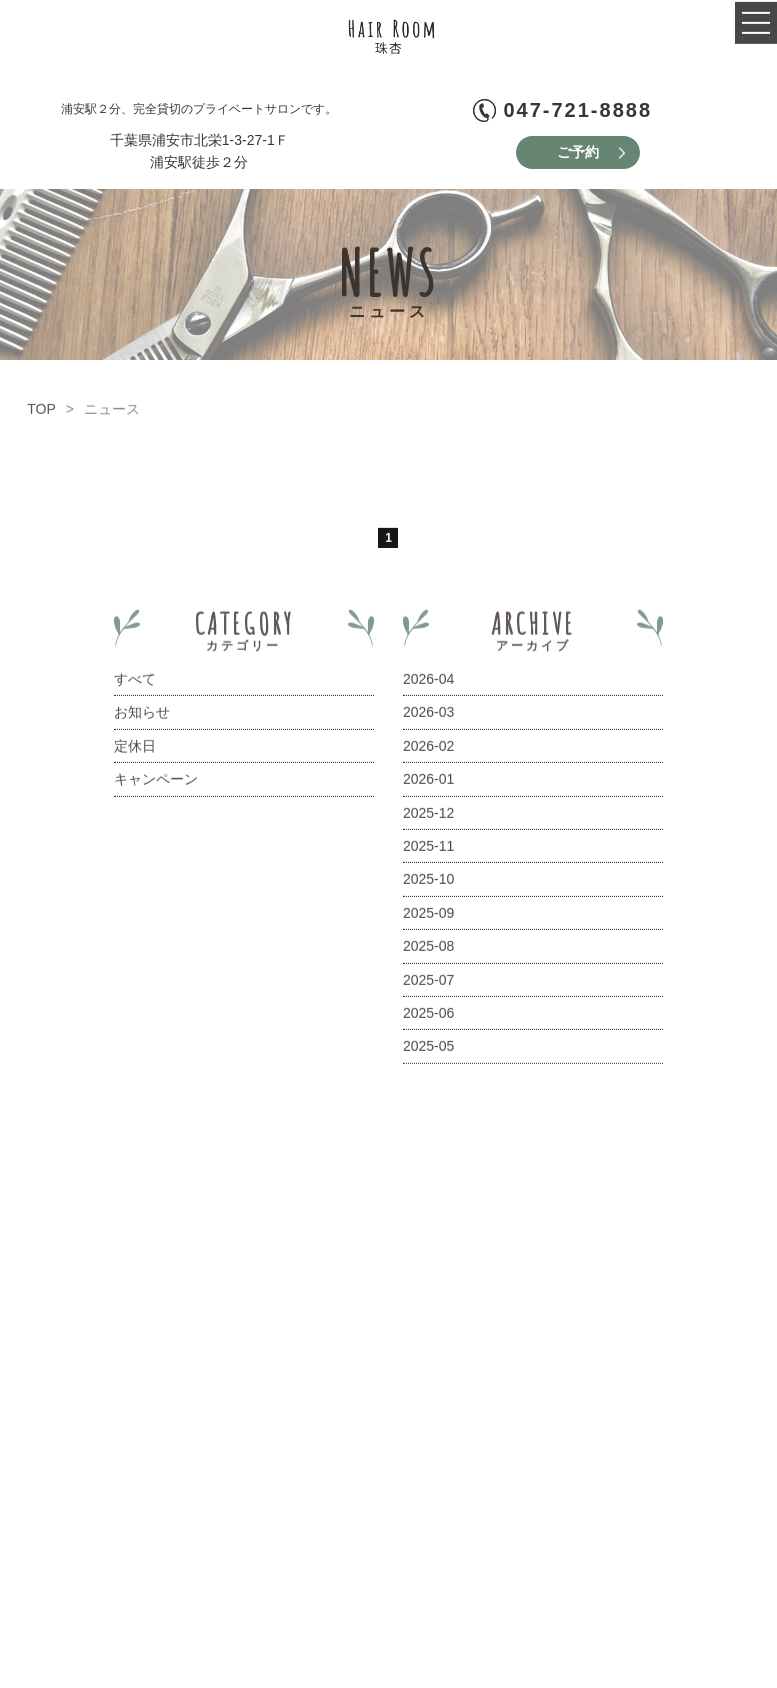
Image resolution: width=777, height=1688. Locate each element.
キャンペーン (156, 785)
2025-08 (428, 952)
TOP (41, 414)
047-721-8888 (577, 110)
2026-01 (428, 785)
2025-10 (428, 885)
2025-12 (428, 818)
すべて (135, 684)
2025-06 (428, 1018)
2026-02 (428, 751)
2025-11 (428, 851)
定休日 (135, 751)
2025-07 (428, 985)
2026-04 (428, 684)
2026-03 (428, 718)
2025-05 (428, 1052)
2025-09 (428, 918)
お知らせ (142, 718)
